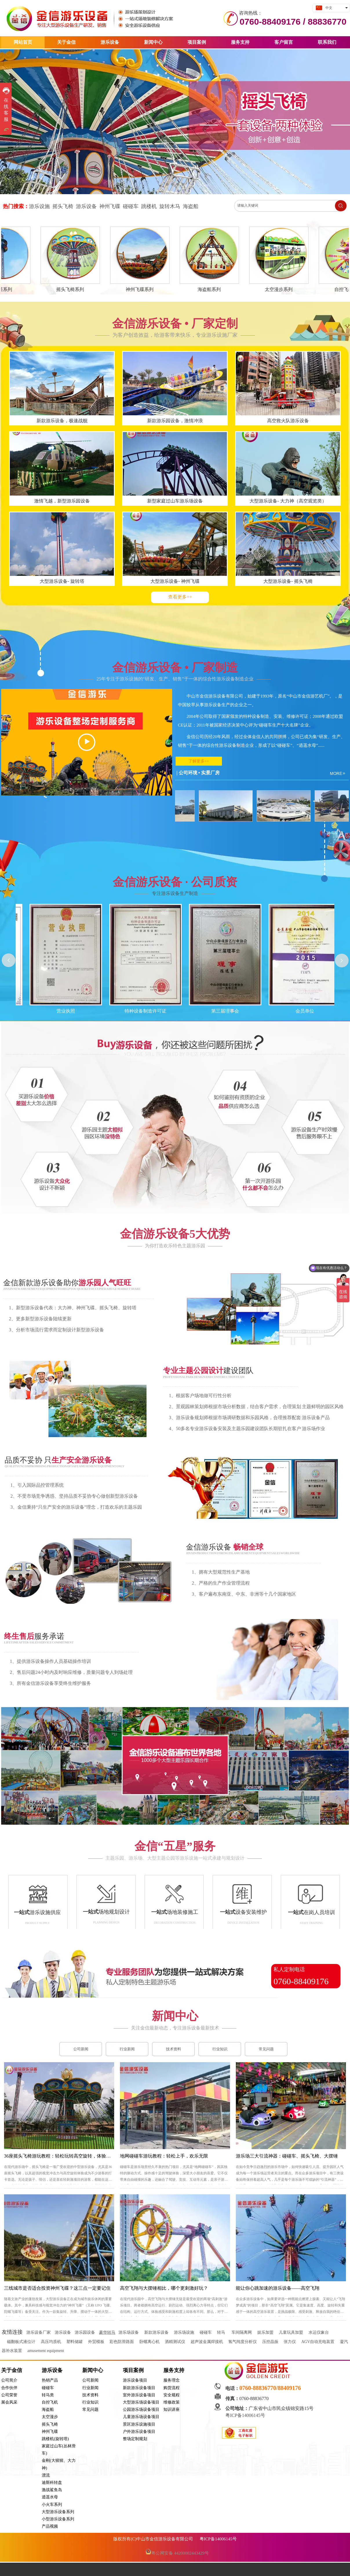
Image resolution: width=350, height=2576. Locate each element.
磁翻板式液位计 (21, 2342)
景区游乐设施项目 (139, 2424)
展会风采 (9, 2402)
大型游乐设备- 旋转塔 (62, 581)
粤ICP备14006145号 (245, 2415)
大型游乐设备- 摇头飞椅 (287, 581)
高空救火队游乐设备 (288, 420)
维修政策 (171, 2402)
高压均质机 (51, 2342)
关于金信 (11, 2370)
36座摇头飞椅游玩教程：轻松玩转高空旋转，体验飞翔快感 (64, 2155)
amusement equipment (45, 2351)
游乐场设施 (184, 2332)
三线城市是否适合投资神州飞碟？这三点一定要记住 (57, 2288)
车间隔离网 (241, 2332)
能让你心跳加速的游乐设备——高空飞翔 (277, 2288)
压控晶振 (270, 2342)
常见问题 (90, 2409)
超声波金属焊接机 (207, 2342)
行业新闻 (90, 2388)
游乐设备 (52, 2370)
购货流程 (171, 2388)
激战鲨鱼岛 (52, 2490)
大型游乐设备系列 (58, 2512)
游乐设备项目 (135, 2380)
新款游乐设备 (156, 2332)
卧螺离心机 (149, 2342)
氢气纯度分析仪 (242, 2342)
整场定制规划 (135, 2439)
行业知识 (90, 2402)
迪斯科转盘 (52, 2482)
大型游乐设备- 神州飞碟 (174, 581)
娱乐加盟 (265, 2332)
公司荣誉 (9, 2395)
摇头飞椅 (50, 2424)
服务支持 (173, 2370)
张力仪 (290, 2342)
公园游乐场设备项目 (141, 2409)
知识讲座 (171, 2409)
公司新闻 (90, 2380)
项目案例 (133, 2370)
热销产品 (50, 2380)
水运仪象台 (319, 2332)
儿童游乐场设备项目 (141, 2417)
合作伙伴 (9, 2388)
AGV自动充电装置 (317, 2342)
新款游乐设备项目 (139, 2388)
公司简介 (9, 2380)
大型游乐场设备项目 (141, 2402)
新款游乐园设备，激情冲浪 (175, 420)
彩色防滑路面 (122, 2342)
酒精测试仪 (175, 2342)
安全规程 (171, 2395)
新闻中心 (92, 2370)
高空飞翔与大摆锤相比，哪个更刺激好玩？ (164, 2288)
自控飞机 (50, 2402)
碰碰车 (206, 2332)
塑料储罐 (74, 2342)
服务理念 (171, 2380)
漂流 (46, 2475)
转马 (221, 2332)
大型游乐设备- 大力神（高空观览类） (287, 500)
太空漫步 (50, 2417)
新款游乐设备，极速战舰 (62, 420)
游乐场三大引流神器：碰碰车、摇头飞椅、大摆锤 (287, 2155)
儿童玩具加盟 (291, 2332)
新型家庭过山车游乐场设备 (175, 500)
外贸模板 (96, 2342)
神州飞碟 (50, 2431)
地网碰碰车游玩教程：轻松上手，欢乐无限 (164, 2155)
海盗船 (48, 2409)
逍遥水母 (50, 2497)
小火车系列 (52, 2504)
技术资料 (90, 2395)
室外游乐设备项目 (139, 2395)
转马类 (48, 2395)
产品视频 (50, 2526)
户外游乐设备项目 (139, 2431)
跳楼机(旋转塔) (55, 2439)
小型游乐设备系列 (58, 2519)
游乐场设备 (129, 2332)
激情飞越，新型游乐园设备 (62, 500)
